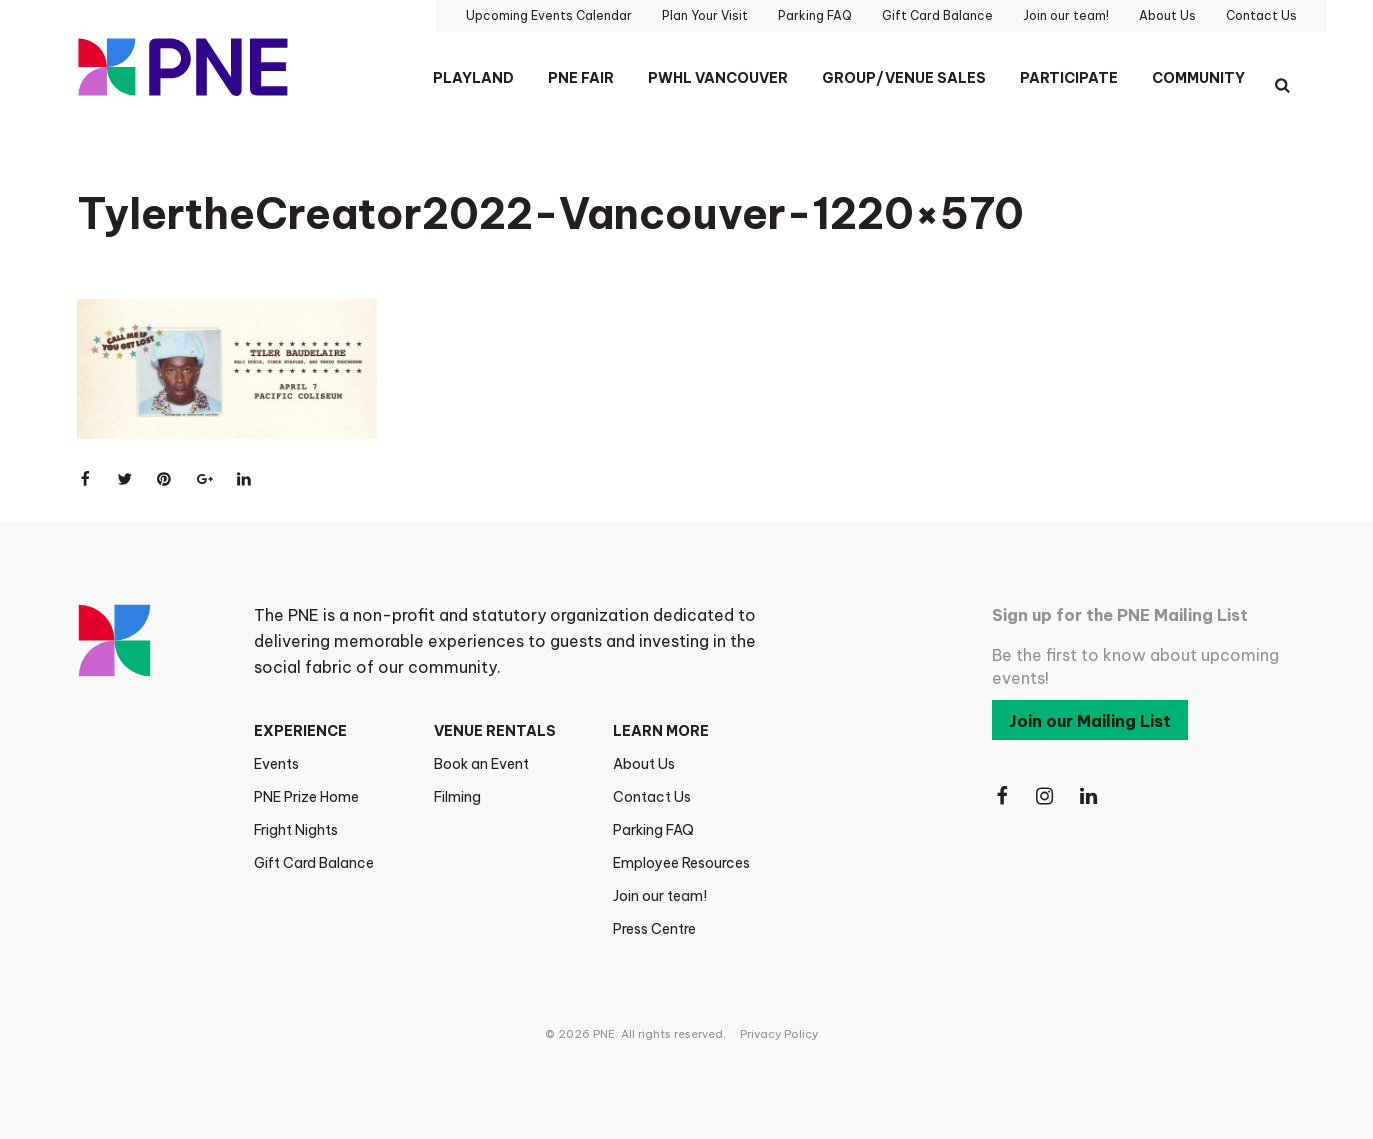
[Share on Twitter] (125, 479)
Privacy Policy (779, 1034)
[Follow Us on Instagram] (1046, 796)
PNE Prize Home (306, 797)
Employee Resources (681, 863)
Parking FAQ (653, 830)
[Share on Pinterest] (165, 479)
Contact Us (652, 797)
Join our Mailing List (1090, 721)
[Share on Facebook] (85, 479)
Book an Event (481, 764)
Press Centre (654, 929)
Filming (457, 797)
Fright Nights (296, 830)
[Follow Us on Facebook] (1002, 796)
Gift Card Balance (314, 863)
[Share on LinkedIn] (245, 479)
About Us (644, 764)
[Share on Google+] (205, 479)
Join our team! (660, 896)
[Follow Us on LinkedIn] (1090, 796)
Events (276, 764)
